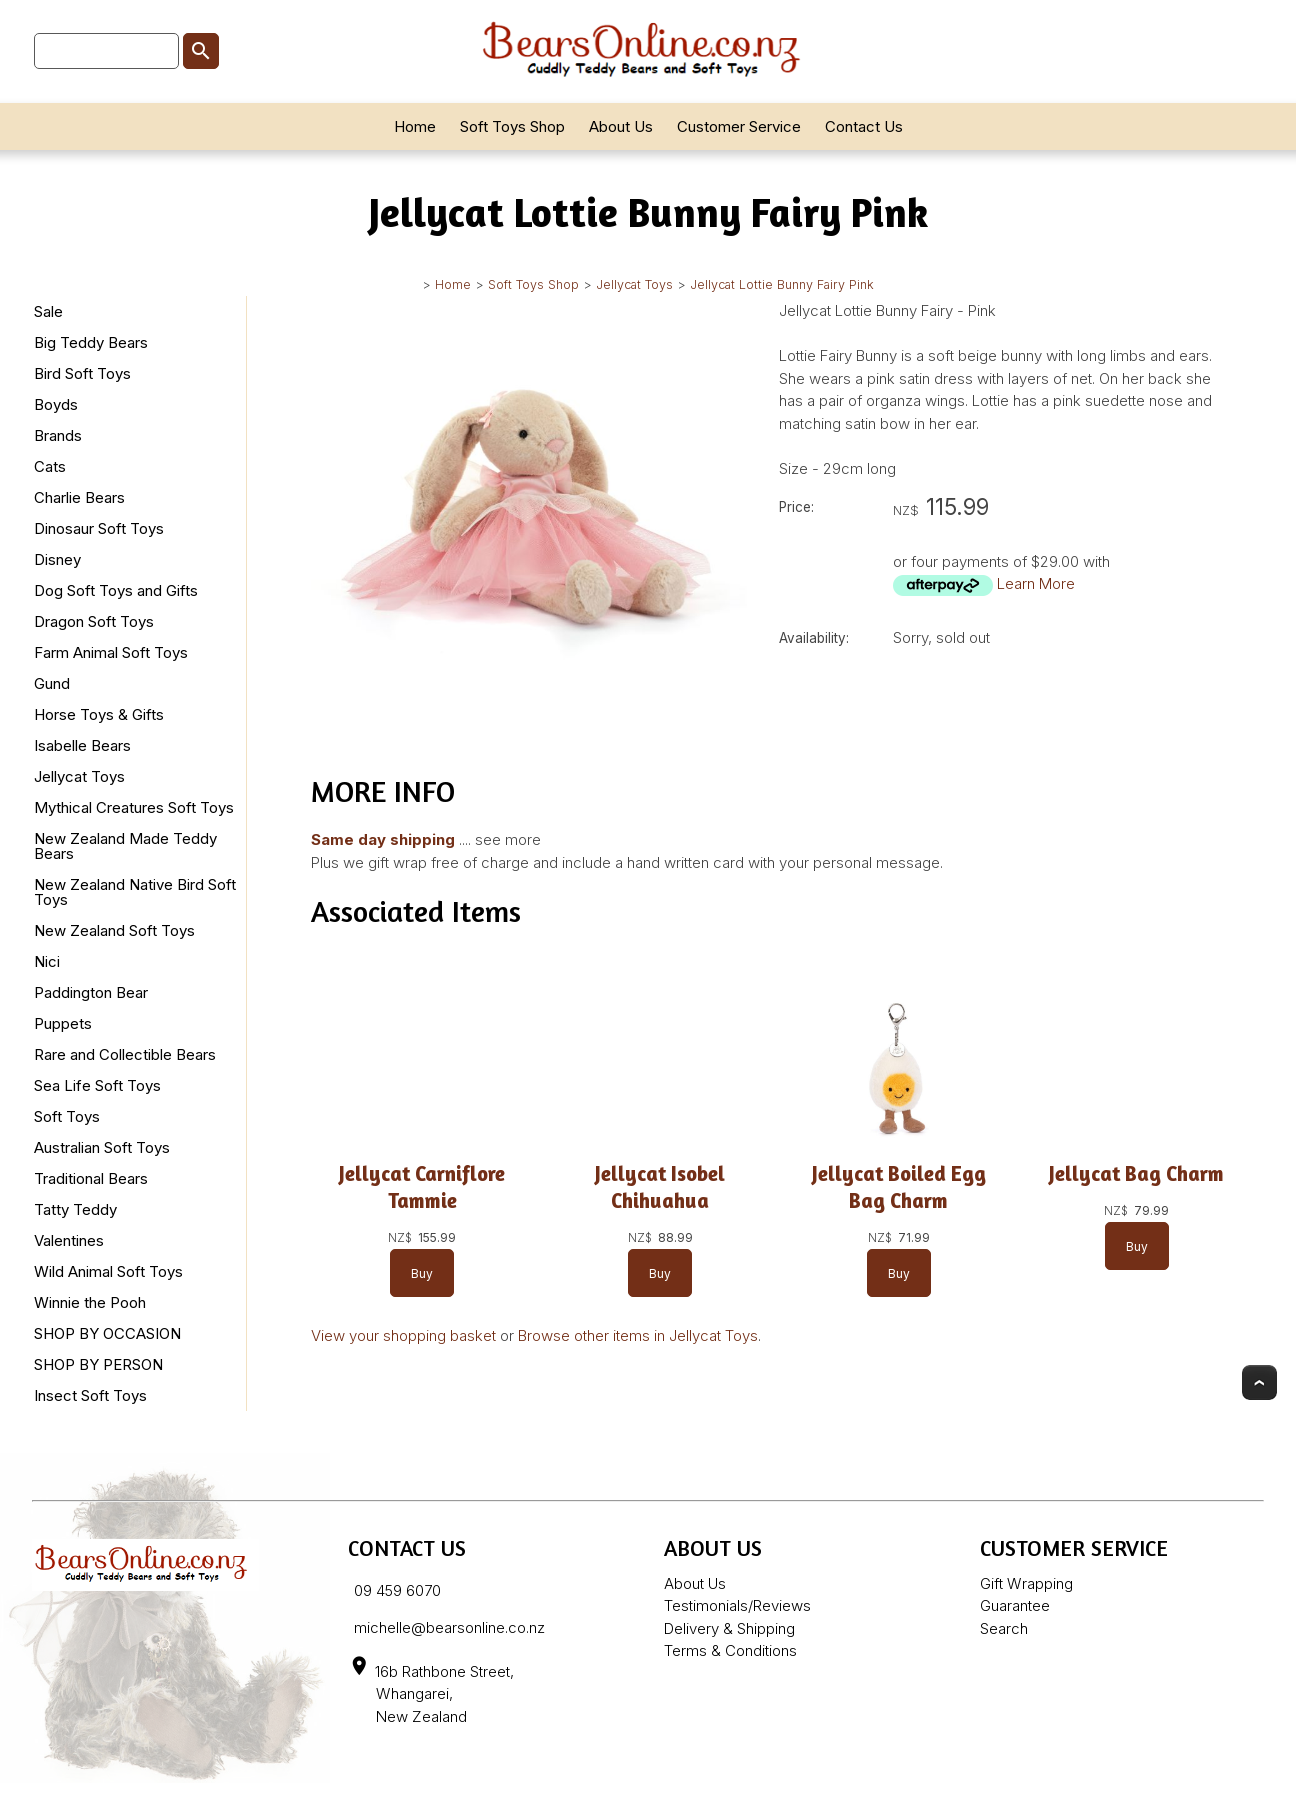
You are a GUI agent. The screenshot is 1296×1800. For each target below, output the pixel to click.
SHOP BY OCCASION (107, 1333)
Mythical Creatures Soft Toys (134, 807)
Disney (57, 559)
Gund (52, 683)
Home (415, 126)
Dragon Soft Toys (94, 621)
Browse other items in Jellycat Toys (638, 1335)
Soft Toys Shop (512, 126)
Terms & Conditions (730, 1650)
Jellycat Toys (634, 284)
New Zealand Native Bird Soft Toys (135, 892)
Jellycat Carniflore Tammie (422, 1187)
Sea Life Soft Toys (97, 1085)
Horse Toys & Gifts (99, 714)
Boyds (56, 404)
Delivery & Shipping (729, 1628)
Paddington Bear (91, 992)
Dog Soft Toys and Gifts (116, 590)
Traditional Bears (91, 1178)
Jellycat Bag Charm (1136, 1173)
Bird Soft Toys (82, 373)
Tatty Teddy (75, 1209)
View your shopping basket (403, 1335)
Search (1004, 1628)
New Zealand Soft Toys (114, 930)
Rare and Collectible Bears (125, 1054)
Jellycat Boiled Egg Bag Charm (899, 1187)
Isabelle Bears (82, 745)
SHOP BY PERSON (98, 1364)
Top (1259, 1382)
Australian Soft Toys (102, 1147)
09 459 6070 (397, 1590)
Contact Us (864, 126)
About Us (621, 126)
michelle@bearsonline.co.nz (449, 1627)
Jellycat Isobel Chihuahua (660, 1187)
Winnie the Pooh (90, 1302)
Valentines (69, 1240)
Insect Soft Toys (90, 1395)
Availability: (814, 638)
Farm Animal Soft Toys (111, 652)
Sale (48, 311)
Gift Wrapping (1026, 1583)
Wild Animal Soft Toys (108, 1271)
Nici (47, 961)
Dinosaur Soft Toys (99, 528)
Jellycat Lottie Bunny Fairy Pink (782, 284)
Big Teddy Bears (91, 342)
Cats (50, 466)
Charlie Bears (79, 497)
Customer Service (739, 126)
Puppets (63, 1023)
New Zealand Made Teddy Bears (125, 846)
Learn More (1036, 583)
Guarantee (1015, 1605)
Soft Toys (67, 1116)
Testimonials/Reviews (737, 1605)
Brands (58, 435)
